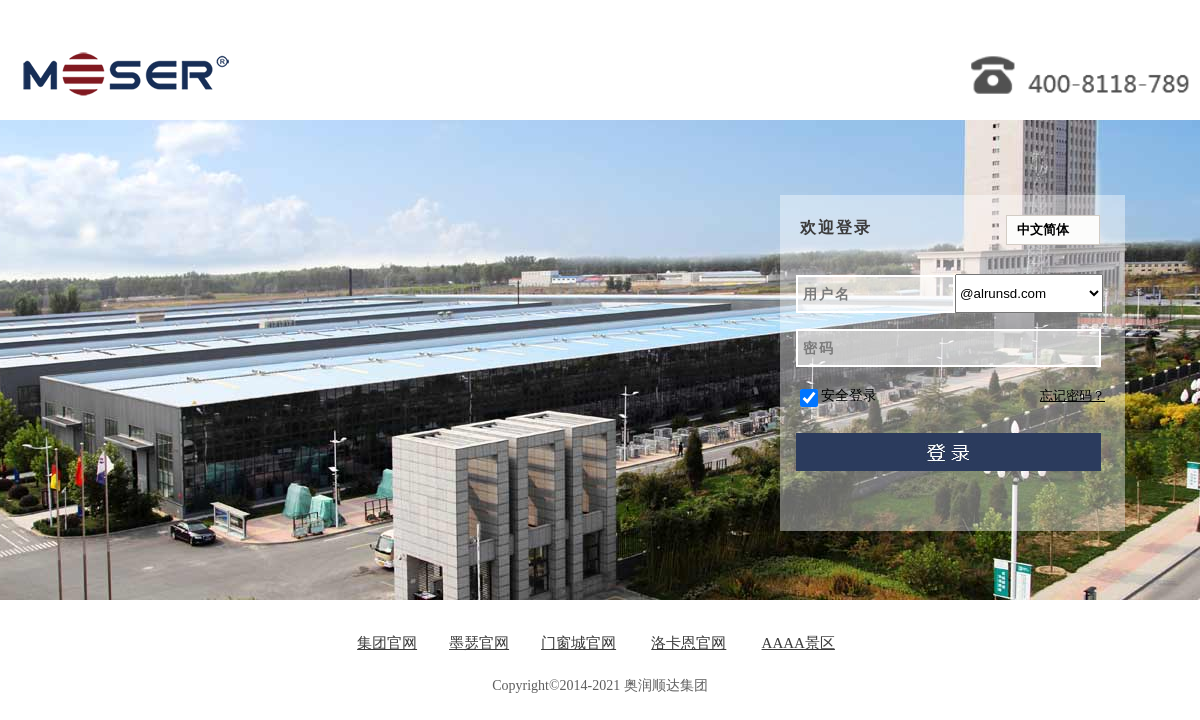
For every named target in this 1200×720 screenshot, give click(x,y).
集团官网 (387, 643)
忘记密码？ (1072, 395)
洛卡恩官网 (688, 643)
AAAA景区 (798, 643)
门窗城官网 (578, 643)
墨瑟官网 (479, 643)
